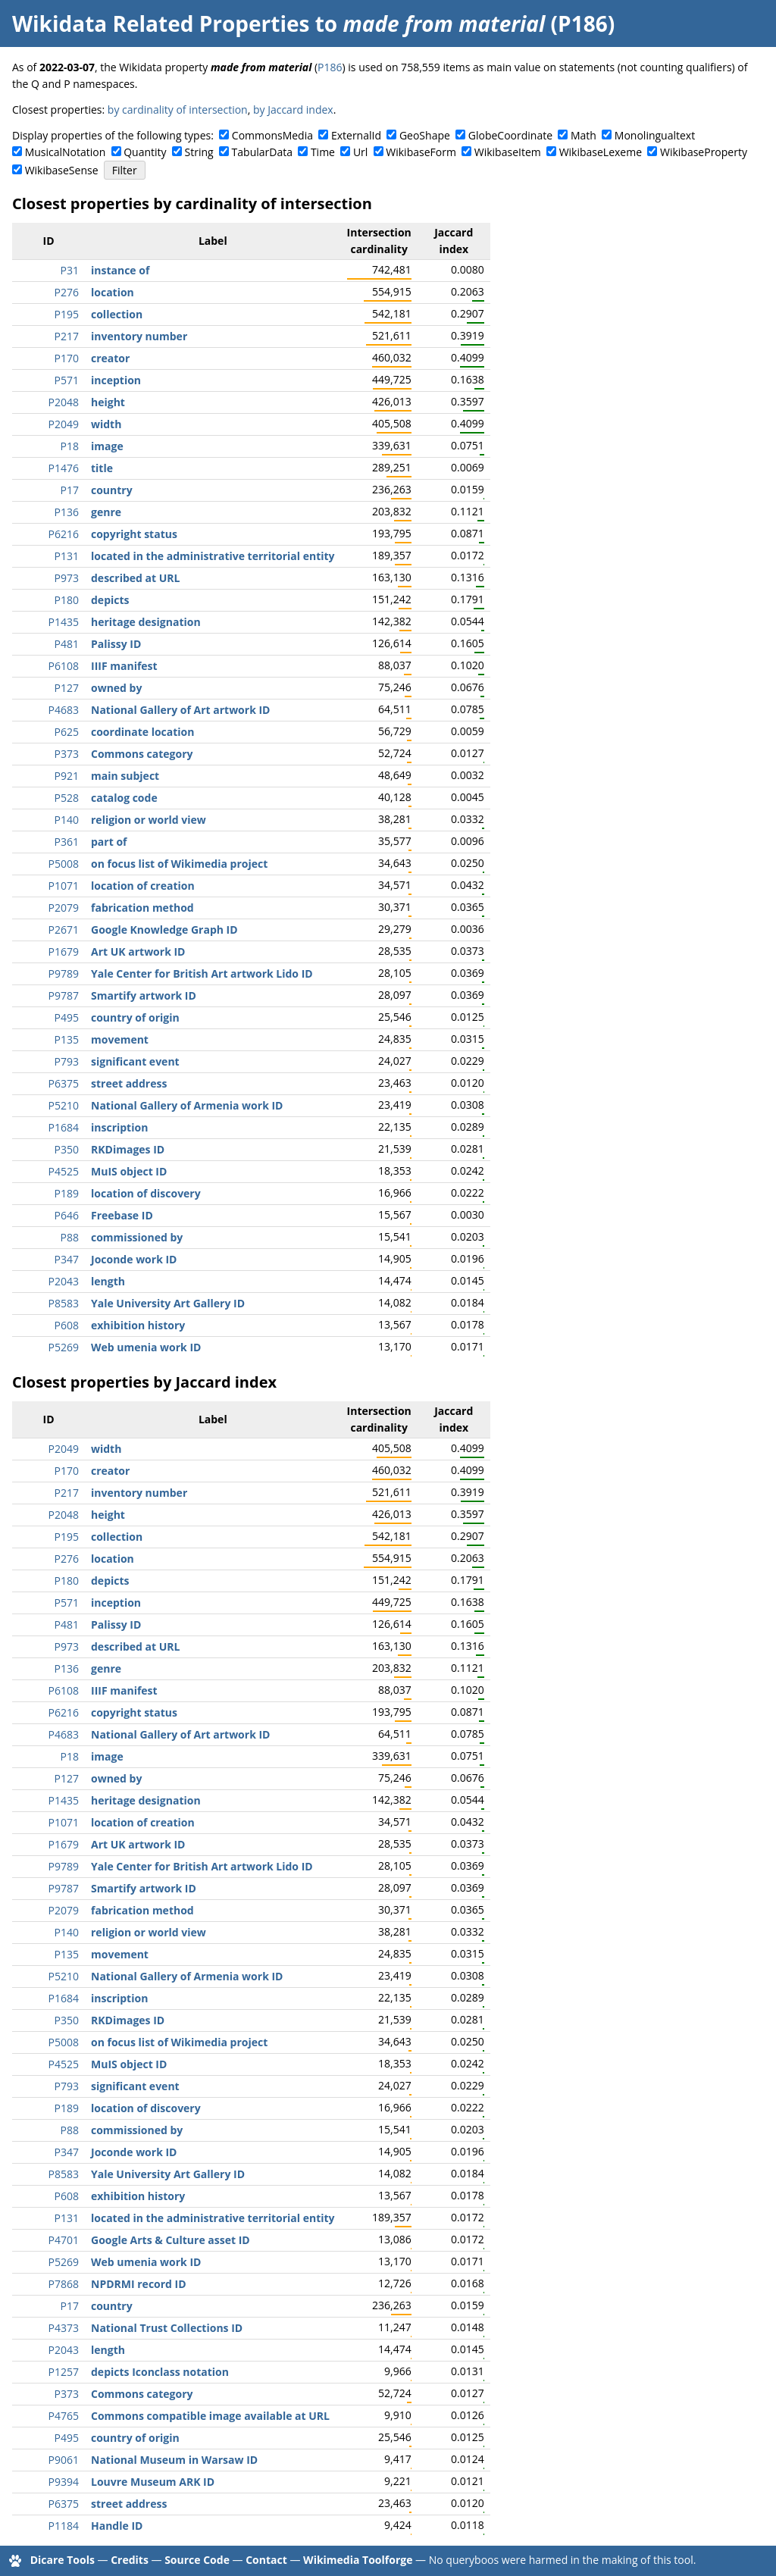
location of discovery (146, 1193)
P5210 (63, 1105)
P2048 (63, 402)
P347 (67, 1259)
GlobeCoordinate (510, 135)
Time (323, 152)
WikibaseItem (507, 152)
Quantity (145, 152)
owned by (116, 688)
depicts (110, 600)
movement (120, 1039)
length (108, 1281)
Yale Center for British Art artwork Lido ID (202, 973)
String (199, 152)
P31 (70, 270)
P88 (70, 1237)
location (112, 292)
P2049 (63, 424)
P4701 (63, 2240)
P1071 (63, 885)
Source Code (197, 2560)
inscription (119, 1127)
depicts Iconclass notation (160, 2372)
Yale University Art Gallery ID (168, 1303)
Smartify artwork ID (143, 995)
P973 (67, 578)
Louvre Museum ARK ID (152, 2481)
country (112, 490)
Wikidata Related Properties (160, 23)
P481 (67, 644)
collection (116, 314)
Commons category (141, 754)
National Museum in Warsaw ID (174, 2459)
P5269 (63, 1347)
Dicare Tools (62, 2560)
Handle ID (116, 2525)
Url (360, 152)
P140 (67, 819)
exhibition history (138, 1325)
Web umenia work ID (146, 1347)
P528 (67, 797)
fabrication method (142, 907)
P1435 (63, 622)
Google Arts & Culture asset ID (170, 2240)
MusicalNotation (65, 152)
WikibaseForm (421, 152)
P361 (67, 841)
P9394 (63, 2481)
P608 (67, 1325)
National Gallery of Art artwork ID (180, 710)
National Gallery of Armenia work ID (187, 1105)
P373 (67, 754)
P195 (67, 314)
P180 (67, 600)
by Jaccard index (293, 109)
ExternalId (356, 135)
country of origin (135, 1017)
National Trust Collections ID (166, 2328)
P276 (67, 292)
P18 (70, 446)
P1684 (63, 1127)
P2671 (63, 929)
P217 (67, 336)
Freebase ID (122, 1215)
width (106, 424)
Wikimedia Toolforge (357, 2560)
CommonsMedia (272, 135)
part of (109, 841)
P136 (67, 512)
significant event (135, 1061)
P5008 (63, 863)
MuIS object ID (129, 1171)
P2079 (63, 907)
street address (129, 1083)
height (108, 402)
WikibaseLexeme (600, 152)
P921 (67, 775)
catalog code (124, 797)
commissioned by (137, 1237)
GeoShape (424, 135)
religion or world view (148, 819)
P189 (67, 1193)
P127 (67, 688)
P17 (70, 490)
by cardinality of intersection (178, 109)
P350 (67, 1149)
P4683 (63, 710)
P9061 (63, 2459)
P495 (67, 1017)
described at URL (135, 578)
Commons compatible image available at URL (210, 2416)
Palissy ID (116, 644)
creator (110, 358)
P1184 (63, 2525)
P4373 (63, 2328)
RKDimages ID (127, 1149)
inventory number (139, 336)
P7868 (63, 2284)
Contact (266, 2560)
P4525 (63, 1171)
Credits (130, 2560)
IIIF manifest (124, 666)
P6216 (63, 534)
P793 (67, 1061)
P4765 (63, 2416)
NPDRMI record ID (138, 2284)
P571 (67, 380)
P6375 (63, 1083)
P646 (67, 1215)
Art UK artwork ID (138, 951)
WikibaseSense (62, 170)
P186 (330, 67)
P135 (67, 1039)
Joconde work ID (134, 1259)
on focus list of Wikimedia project (179, 863)
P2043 (63, 1281)
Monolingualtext (655, 135)
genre (106, 512)
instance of (120, 270)
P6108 (63, 666)
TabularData (262, 152)
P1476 (63, 468)
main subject (125, 775)
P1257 (63, 2372)
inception (116, 380)
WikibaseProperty (703, 152)
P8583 (63, 1303)
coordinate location (142, 732)
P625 (67, 732)
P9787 (63, 995)
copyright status (134, 534)
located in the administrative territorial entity (213, 556)
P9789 (63, 973)
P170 (67, 358)
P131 (67, 556)
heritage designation (146, 622)
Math (583, 135)
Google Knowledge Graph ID (164, 929)
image (107, 446)
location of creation (143, 885)
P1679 (63, 951)
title (102, 468)
